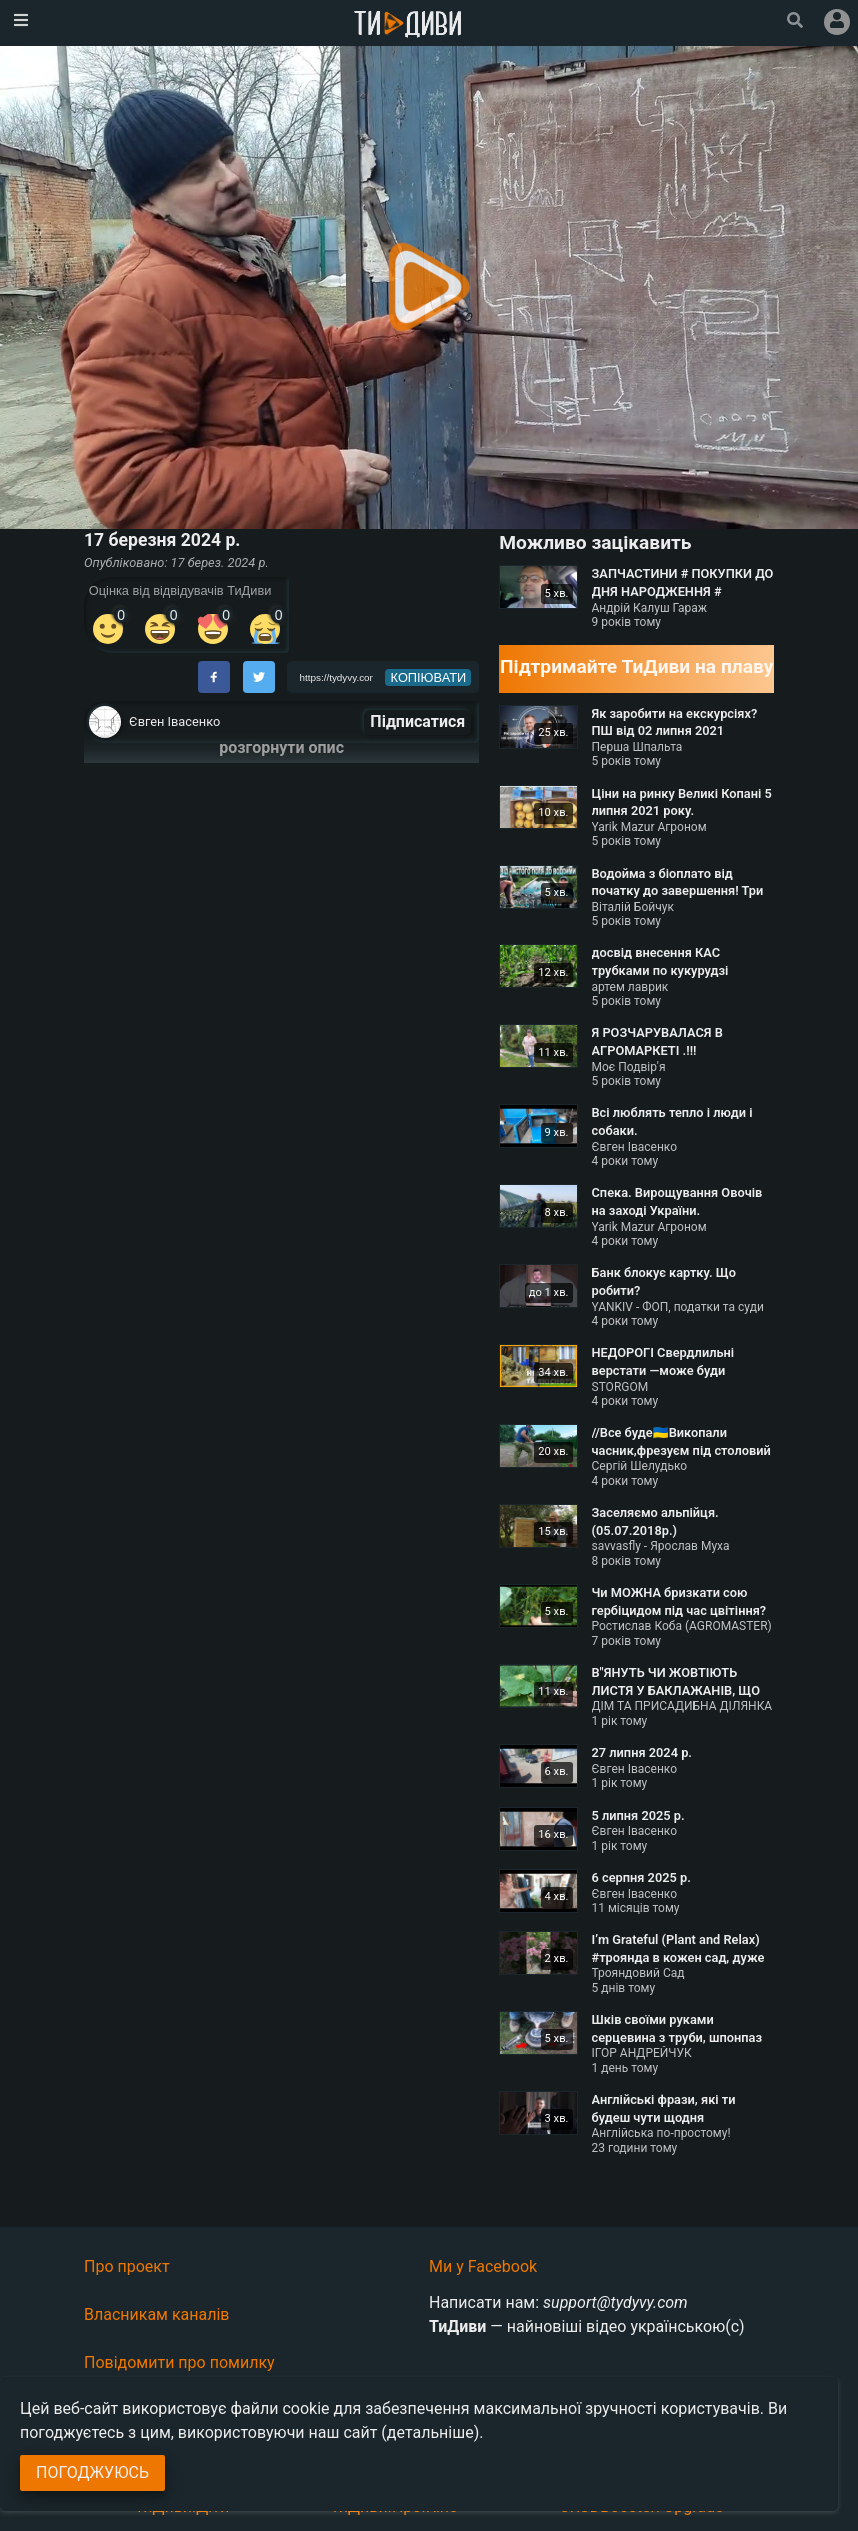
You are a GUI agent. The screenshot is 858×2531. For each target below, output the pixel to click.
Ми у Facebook (483, 2266)
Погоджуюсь (92, 2472)
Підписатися (417, 721)
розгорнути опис (281, 747)
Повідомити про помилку (179, 2362)
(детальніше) (430, 2432)
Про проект (127, 2266)
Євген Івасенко (174, 721)
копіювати (429, 677)
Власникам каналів (157, 2314)
